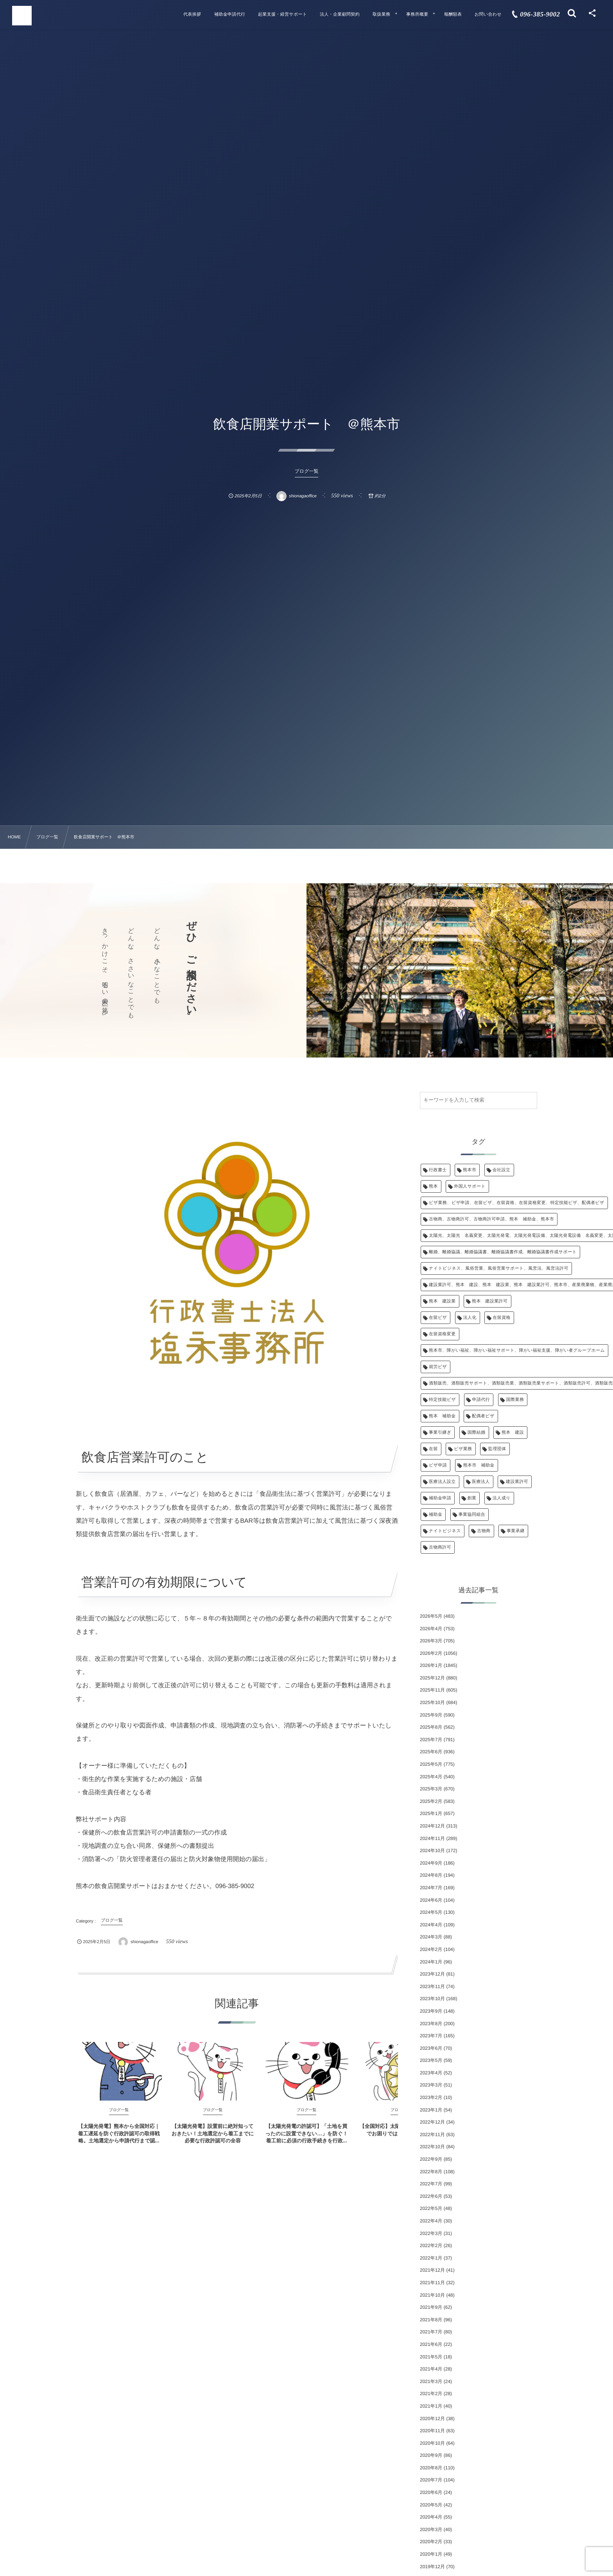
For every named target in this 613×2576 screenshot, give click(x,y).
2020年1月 (431, 2554)
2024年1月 (431, 1962)
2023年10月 (432, 1998)
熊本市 (469, 1170)
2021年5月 (431, 2357)
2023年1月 (431, 2110)
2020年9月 (431, 2455)
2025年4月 (431, 1776)
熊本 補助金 (442, 1416)
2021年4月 (431, 2369)
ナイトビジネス (445, 1531)
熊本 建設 (513, 1432)
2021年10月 (432, 2295)
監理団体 (497, 1449)
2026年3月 (431, 1640)
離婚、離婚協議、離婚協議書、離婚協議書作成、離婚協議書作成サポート (503, 1252)
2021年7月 (431, 2332)
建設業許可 (517, 1481)
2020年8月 (431, 2468)
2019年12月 (432, 2566)
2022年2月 (431, 2245)
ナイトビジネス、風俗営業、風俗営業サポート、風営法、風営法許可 (498, 1268)
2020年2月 (431, 2541)
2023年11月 (432, 1986)
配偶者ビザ (483, 1416)
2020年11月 (432, 2430)
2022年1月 (431, 2258)
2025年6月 (431, 1751)
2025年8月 (431, 1727)
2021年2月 (431, 2393)
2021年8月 (431, 2319)
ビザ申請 (438, 1465)
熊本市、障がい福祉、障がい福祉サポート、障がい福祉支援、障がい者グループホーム (517, 1350)
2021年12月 (432, 2270)
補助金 (435, 1514)
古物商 (483, 1531)
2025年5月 (431, 1764)
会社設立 (502, 1170)
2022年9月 (431, 2159)
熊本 (433, 1186)
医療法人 (481, 1481)
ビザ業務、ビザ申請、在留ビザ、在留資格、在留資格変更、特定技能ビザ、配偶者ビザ (516, 1202)
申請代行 (481, 1399)
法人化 (470, 1317)
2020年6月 (431, 2492)
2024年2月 (431, 1949)
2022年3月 (431, 2233)
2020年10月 (432, 2443)
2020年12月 (432, 2418)
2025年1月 (431, 1813)
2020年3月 (431, 2529)
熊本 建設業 (442, 1301)
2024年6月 (431, 1900)
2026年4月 (431, 1628)
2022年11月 (432, 2134)
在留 (433, 1449)
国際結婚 (477, 1432)
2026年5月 (431, 1616)
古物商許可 (440, 1547)
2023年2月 (431, 2097)
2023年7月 (431, 2035)
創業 (472, 1498)
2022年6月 (431, 2196)
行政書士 (438, 1170)
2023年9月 (431, 2011)
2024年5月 (431, 1912)
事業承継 (516, 1531)
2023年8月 (431, 2023)
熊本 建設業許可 (490, 1301)
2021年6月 (431, 2344)
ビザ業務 (463, 1449)
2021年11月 (432, 2282)
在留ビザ (438, 1317)
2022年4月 (431, 2221)
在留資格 (502, 1317)
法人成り (502, 1498)
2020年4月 (431, 2517)
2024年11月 (432, 1838)
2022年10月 (432, 2146)
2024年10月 (432, 1850)
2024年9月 (431, 1863)
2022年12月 (432, 2122)
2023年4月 (431, 2073)
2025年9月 (431, 1715)
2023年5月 (431, 2060)
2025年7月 (431, 1739)
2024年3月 (431, 1937)
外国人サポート (470, 1186)
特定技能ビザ (442, 1399)
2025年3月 (431, 1789)
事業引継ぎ (440, 1432)
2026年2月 (431, 1653)
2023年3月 (431, 2085)
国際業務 (515, 1399)
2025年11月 (432, 1690)
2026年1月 (431, 1665)
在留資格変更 (442, 1334)
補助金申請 (440, 1498)
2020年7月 (431, 2480)
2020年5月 (431, 2505)
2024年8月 (431, 1875)
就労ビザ (438, 1367)
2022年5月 (431, 2208)
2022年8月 (431, 2171)
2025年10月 (432, 1702)
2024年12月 (432, 1826)
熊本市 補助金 (479, 1465)
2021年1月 (431, 2406)
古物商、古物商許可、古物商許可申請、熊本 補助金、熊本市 (491, 1219)
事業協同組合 (472, 1514)
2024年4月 (431, 1925)
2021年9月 (431, 2307)
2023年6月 (431, 2048)
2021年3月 (431, 2381)
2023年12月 (432, 1974)
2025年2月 (431, 1801)
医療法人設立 (442, 1481)
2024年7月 (431, 1887)
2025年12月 (432, 1678)
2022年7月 (431, 2184)
